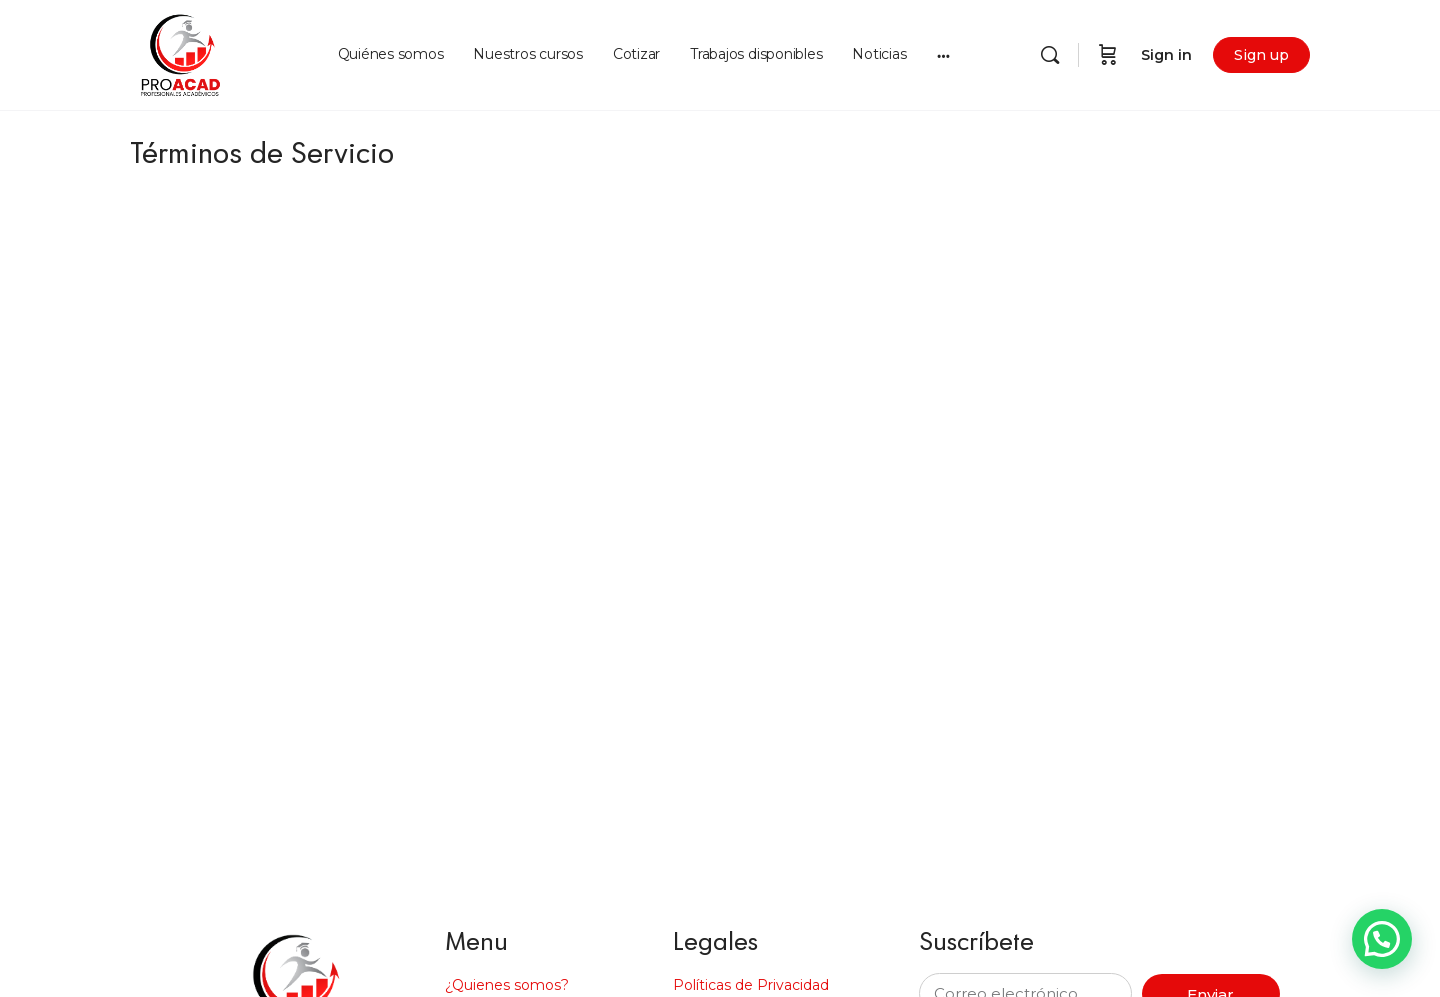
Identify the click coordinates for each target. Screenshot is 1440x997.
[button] (1382, 939)
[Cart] (1108, 55)
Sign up (1261, 55)
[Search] (1050, 55)
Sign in (1166, 55)
